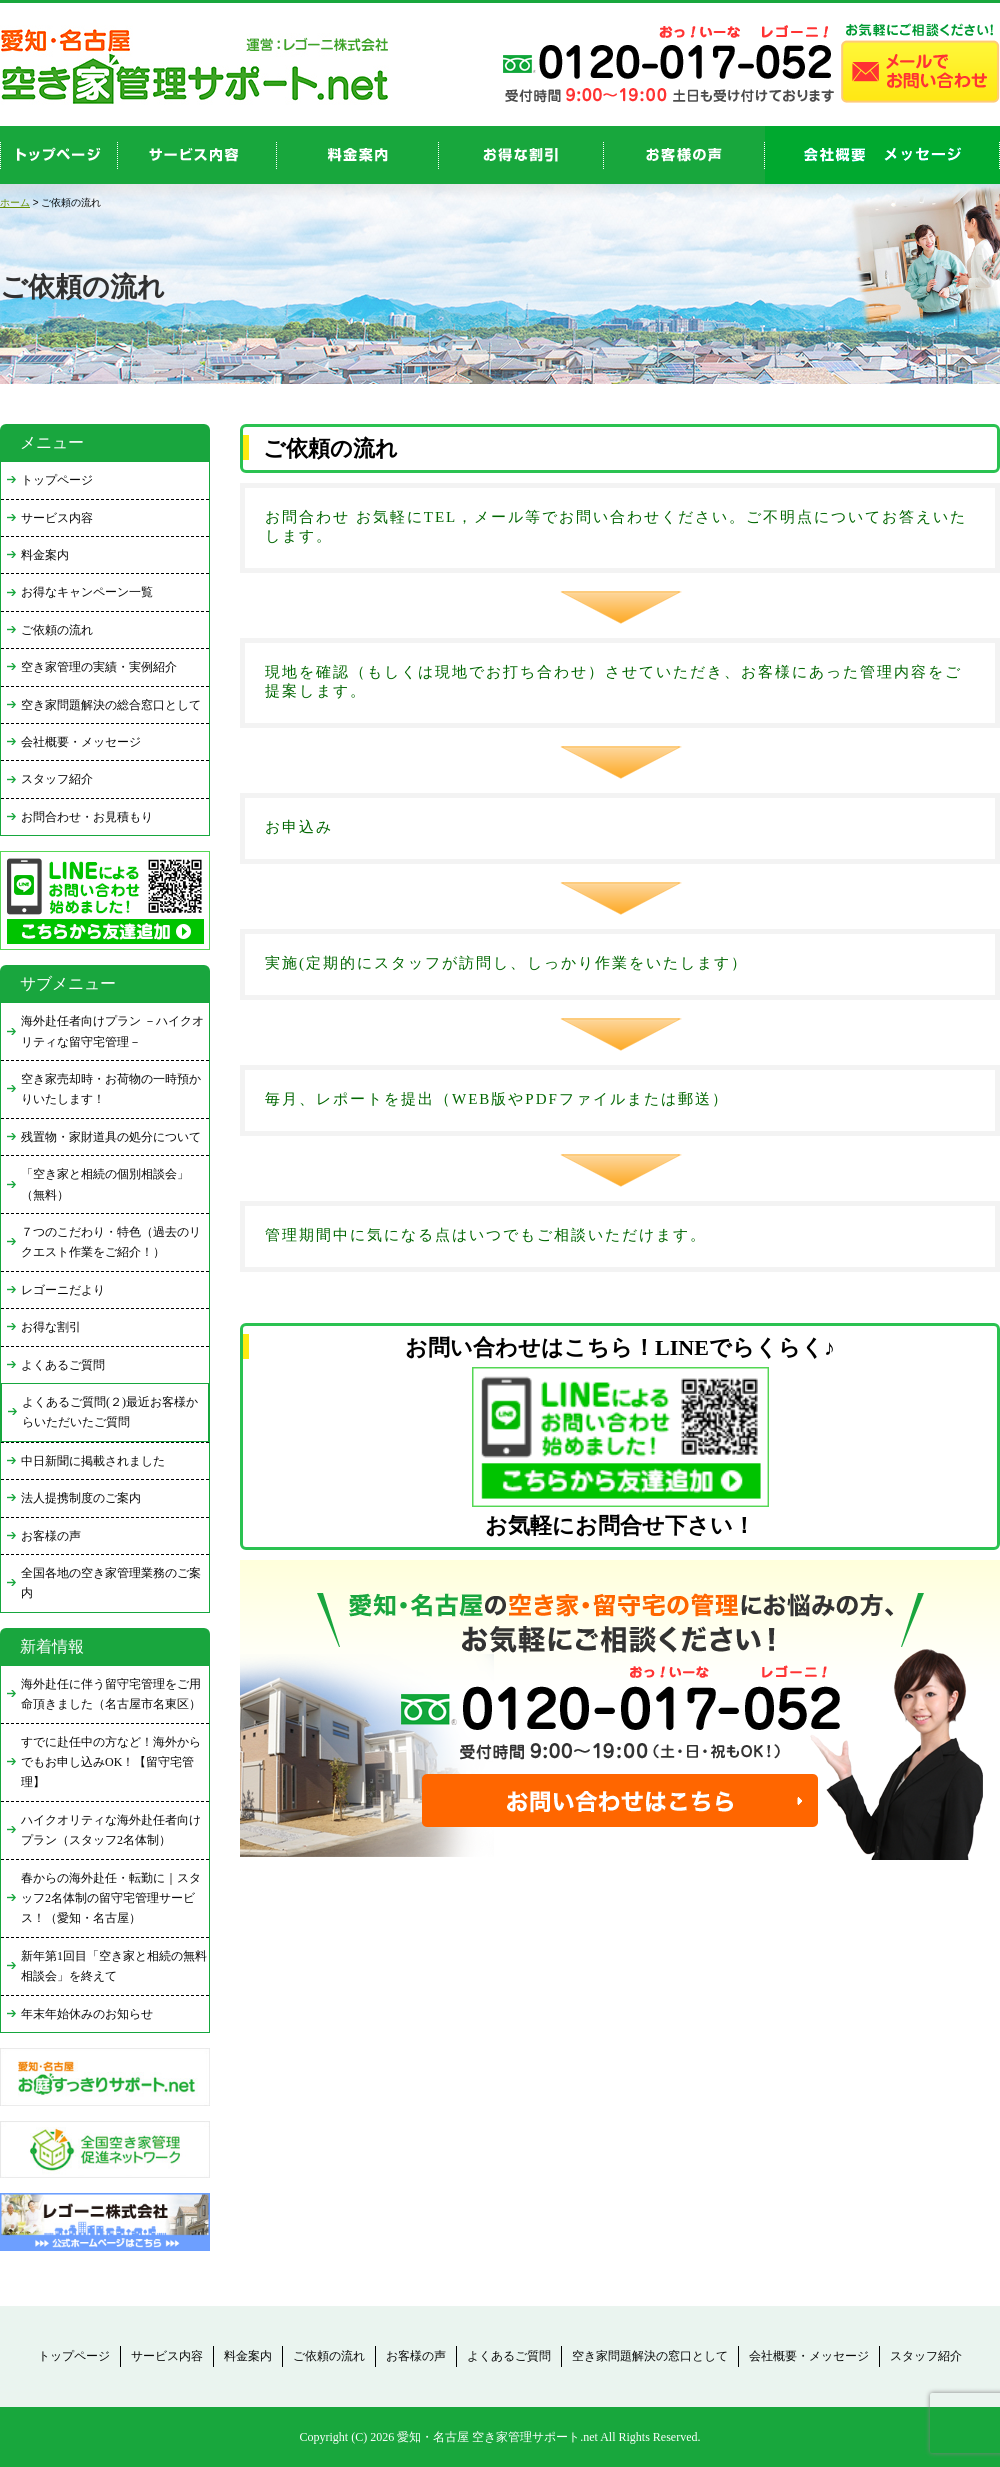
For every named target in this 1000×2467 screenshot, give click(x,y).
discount (521, 155)
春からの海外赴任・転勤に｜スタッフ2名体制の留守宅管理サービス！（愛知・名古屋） (111, 1898)
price (358, 155)
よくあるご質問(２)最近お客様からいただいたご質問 (110, 1412)
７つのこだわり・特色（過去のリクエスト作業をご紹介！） (111, 1242)
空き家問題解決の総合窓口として (111, 705)
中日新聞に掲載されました (93, 1461)
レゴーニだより (63, 1290)
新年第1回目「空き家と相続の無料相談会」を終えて (114, 1966)
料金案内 (45, 555)
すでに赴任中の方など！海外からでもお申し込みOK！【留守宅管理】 (111, 1762)
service (197, 155)
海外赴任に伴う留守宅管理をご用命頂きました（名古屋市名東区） (111, 1694)
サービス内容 (57, 518)
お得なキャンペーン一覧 (87, 592)
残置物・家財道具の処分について (111, 1137)
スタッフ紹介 (57, 779)
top (59, 155)
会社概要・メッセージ (81, 742)
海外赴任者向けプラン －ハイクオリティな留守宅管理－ (112, 1031)
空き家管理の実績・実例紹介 (99, 667)
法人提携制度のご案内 (81, 1498)
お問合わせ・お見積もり (87, 817)
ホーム (15, 202)
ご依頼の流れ (57, 630)
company (882, 155)
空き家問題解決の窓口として (650, 2356)
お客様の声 (684, 155)
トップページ (57, 480)
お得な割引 (51, 1327)
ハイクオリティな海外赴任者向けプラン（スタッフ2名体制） (111, 1830)
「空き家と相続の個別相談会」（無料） (105, 1184)
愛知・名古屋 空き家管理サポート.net (497, 2437)
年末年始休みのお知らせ (87, 2014)
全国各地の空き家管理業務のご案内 (111, 1583)
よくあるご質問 (63, 1365)
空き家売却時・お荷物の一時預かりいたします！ (111, 1089)
